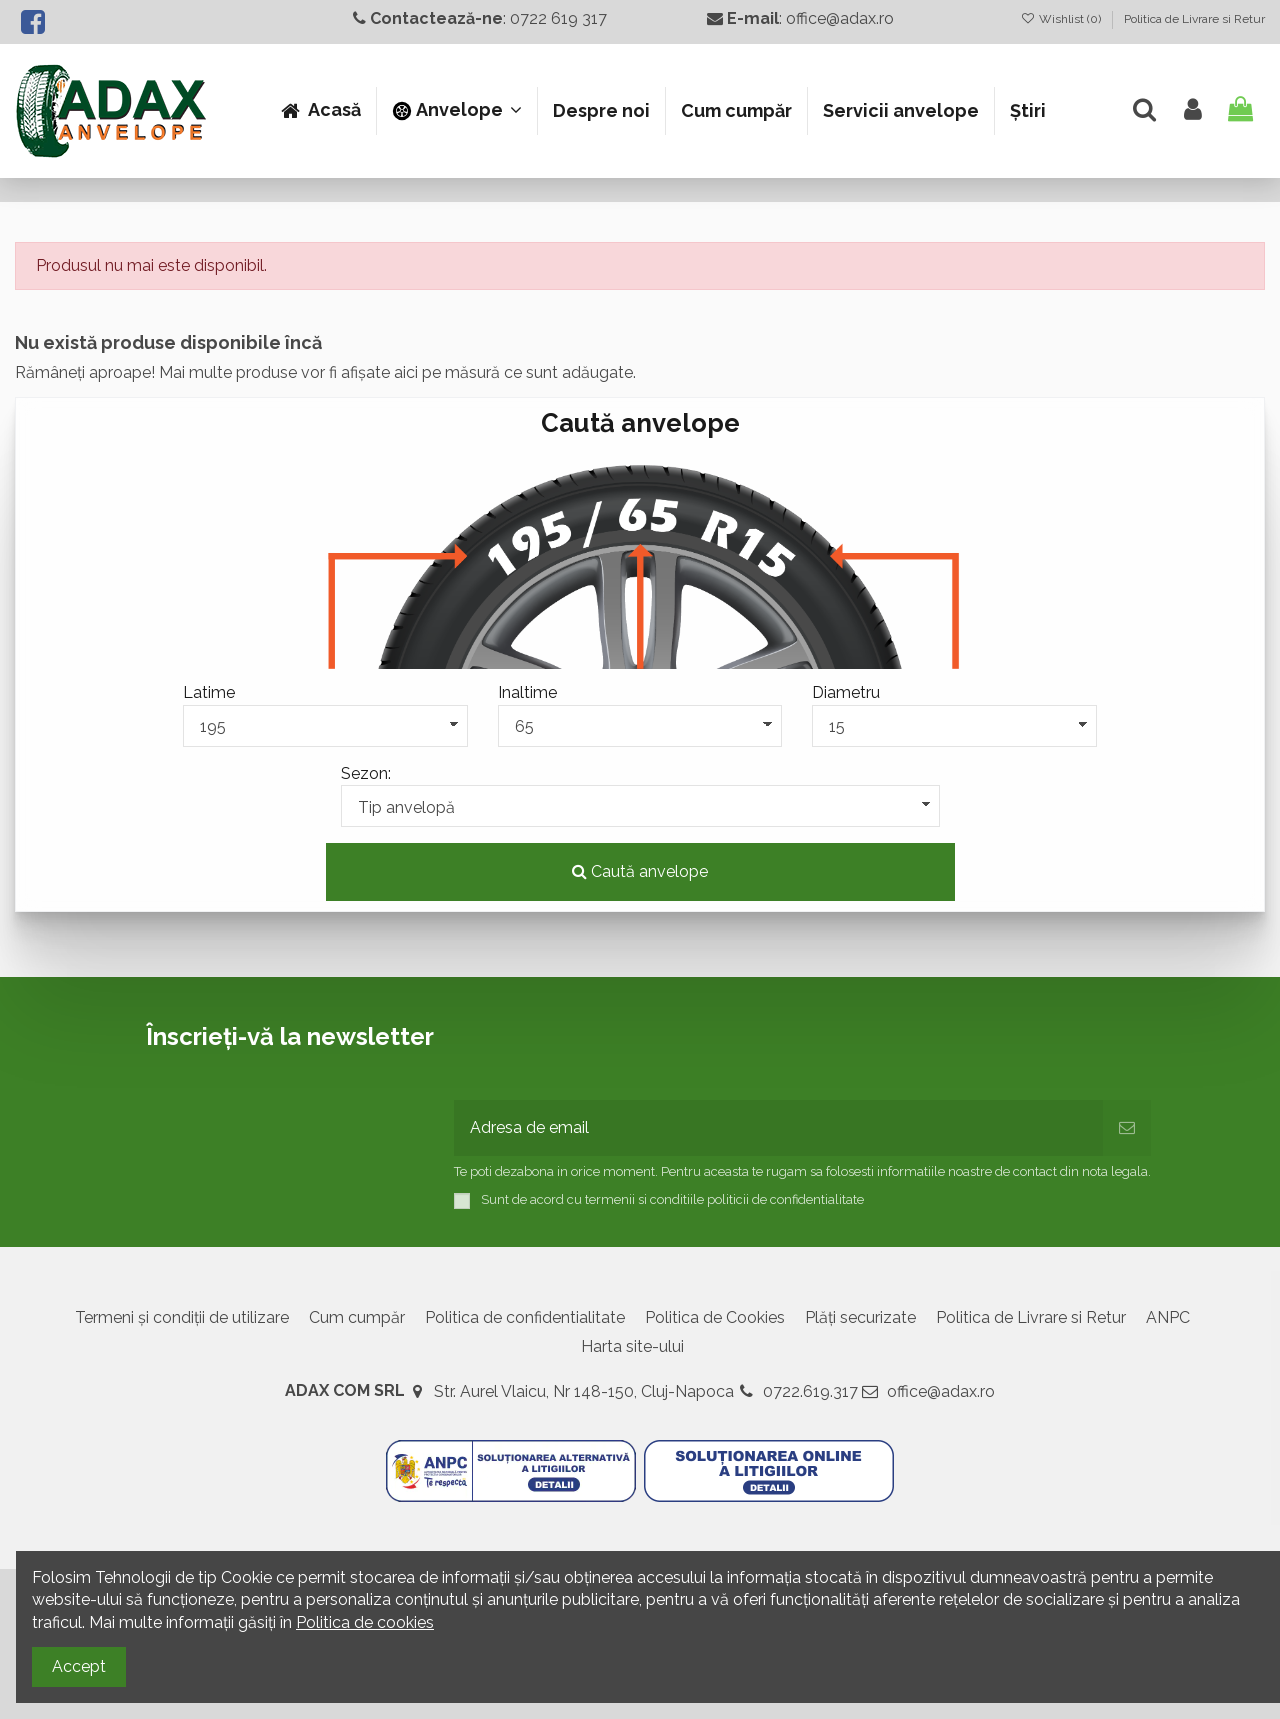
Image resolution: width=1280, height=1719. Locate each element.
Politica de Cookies (715, 1317)
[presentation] (606, 1051)
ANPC (1168, 1317)
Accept (79, 1666)
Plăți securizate (860, 1317)
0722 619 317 (558, 18)
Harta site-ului (632, 1346)
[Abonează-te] (1127, 1128)
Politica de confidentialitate (525, 1317)
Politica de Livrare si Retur (1194, 19)
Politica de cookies (365, 1622)
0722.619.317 (810, 1391)
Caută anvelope (640, 871)
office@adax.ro (941, 1391)
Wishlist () (1062, 19)
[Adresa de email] (778, 1128)
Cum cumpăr (357, 1317)
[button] (456, 111)
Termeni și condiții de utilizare (182, 1317)
